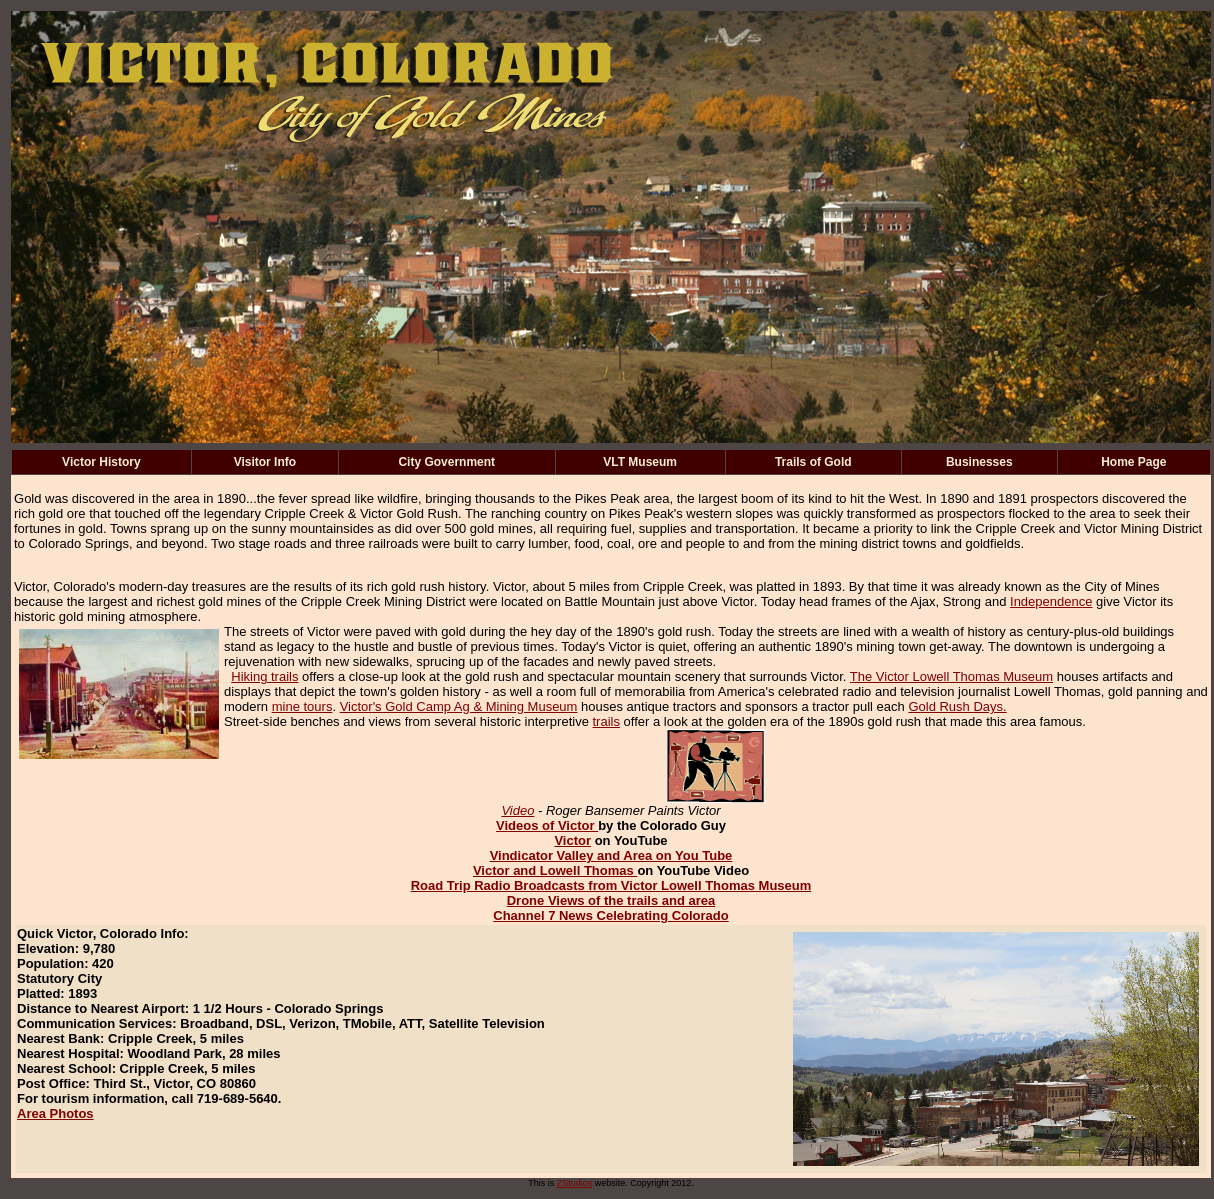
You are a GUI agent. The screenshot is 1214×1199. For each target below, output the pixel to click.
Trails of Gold (813, 462)
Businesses (979, 462)
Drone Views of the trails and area (611, 900)
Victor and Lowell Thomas (555, 870)
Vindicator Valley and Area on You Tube (611, 855)
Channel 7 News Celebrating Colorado (611, 915)
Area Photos (55, 1113)
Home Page (1133, 462)
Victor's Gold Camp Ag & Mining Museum (459, 706)
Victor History (101, 462)
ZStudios (575, 1183)
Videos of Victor (547, 825)
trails (606, 721)
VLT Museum (640, 462)
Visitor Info (265, 462)
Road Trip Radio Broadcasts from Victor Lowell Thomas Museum (611, 885)
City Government (446, 462)
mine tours (302, 706)
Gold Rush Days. (957, 706)
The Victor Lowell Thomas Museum (951, 676)
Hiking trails (264, 676)
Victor (572, 840)
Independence (1051, 601)
